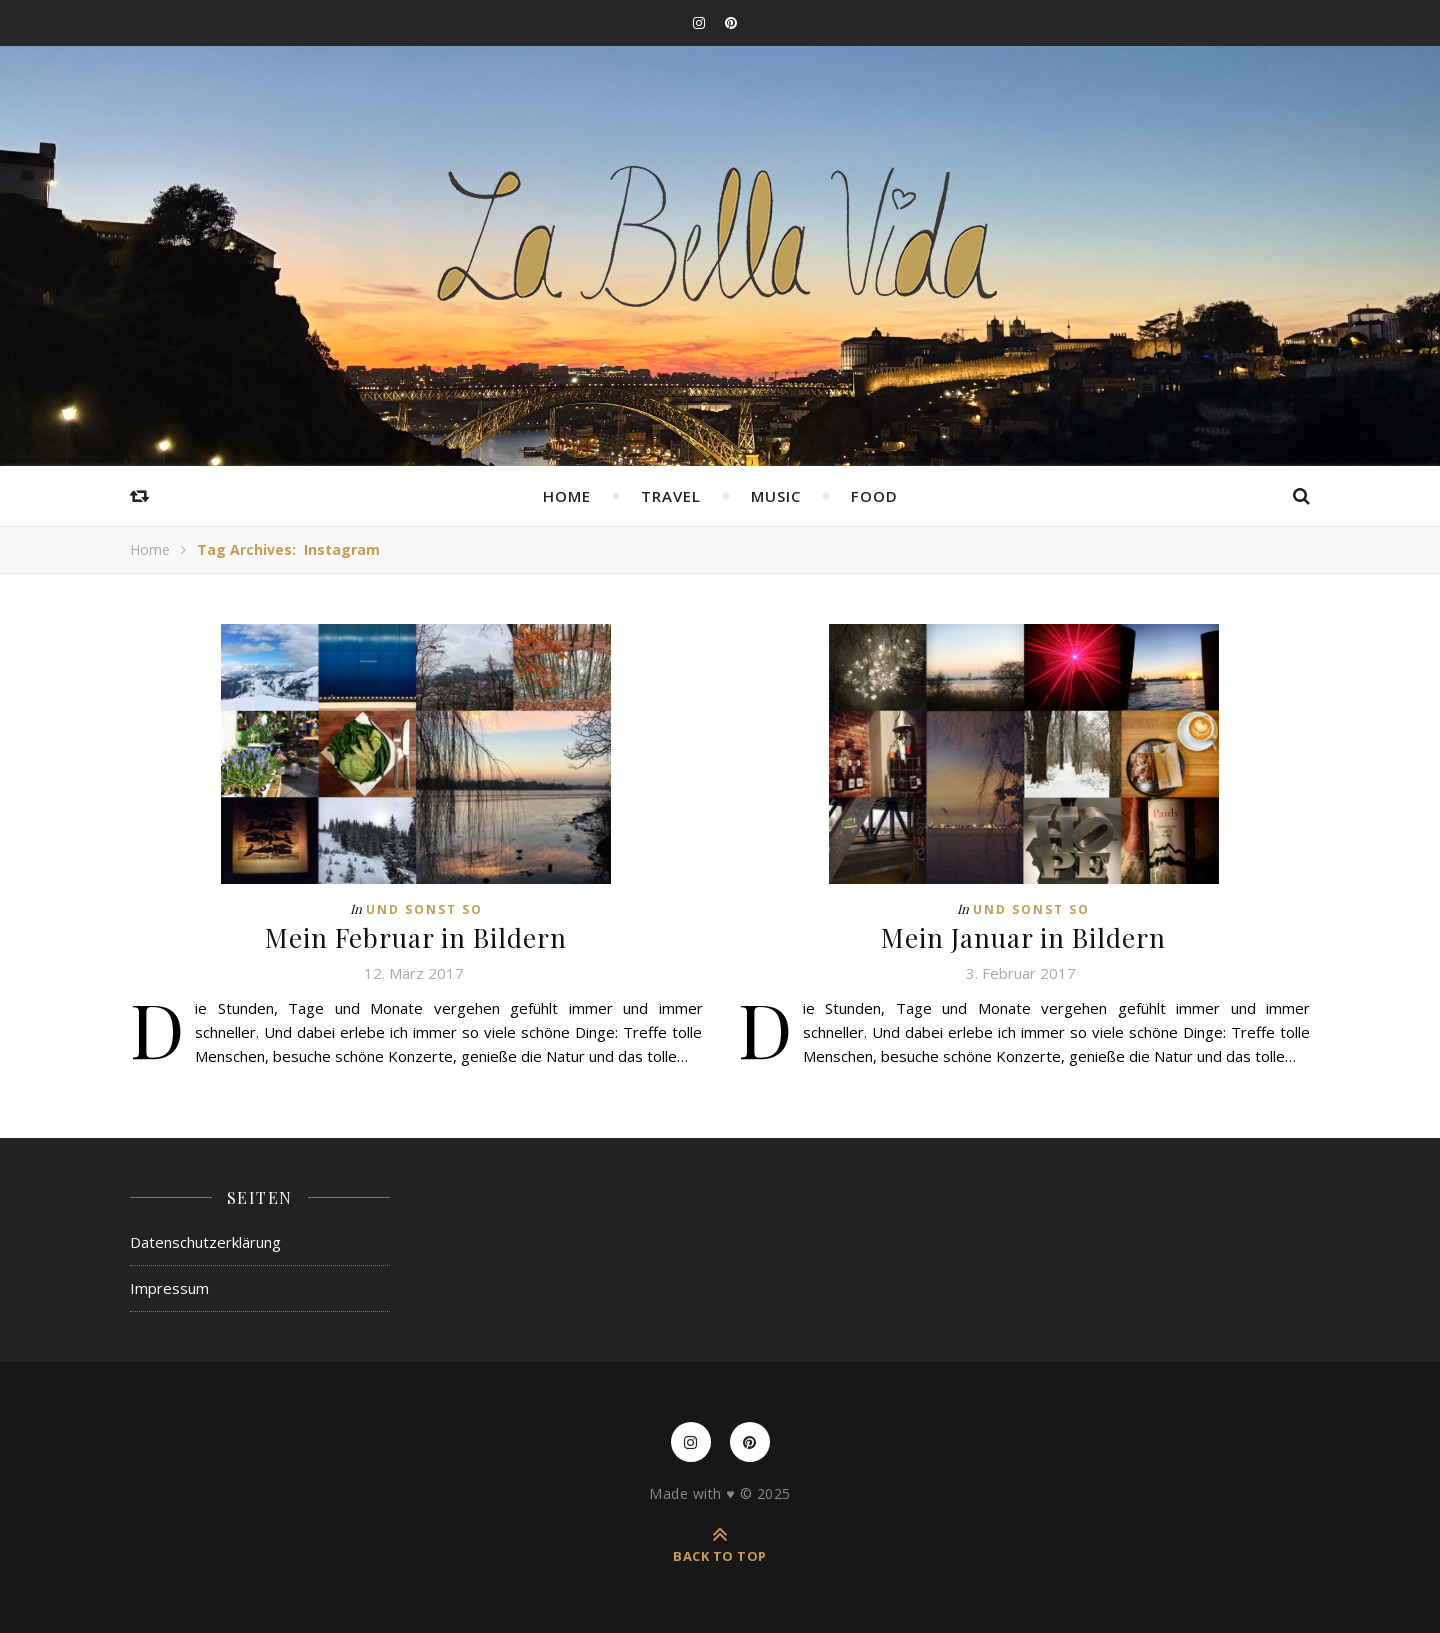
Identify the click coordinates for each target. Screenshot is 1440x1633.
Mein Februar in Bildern (416, 937)
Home (567, 496)
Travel (671, 496)
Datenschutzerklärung (205, 1242)
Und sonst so (424, 909)
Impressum (169, 1288)
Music (776, 496)
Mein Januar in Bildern (1023, 937)
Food (874, 496)
